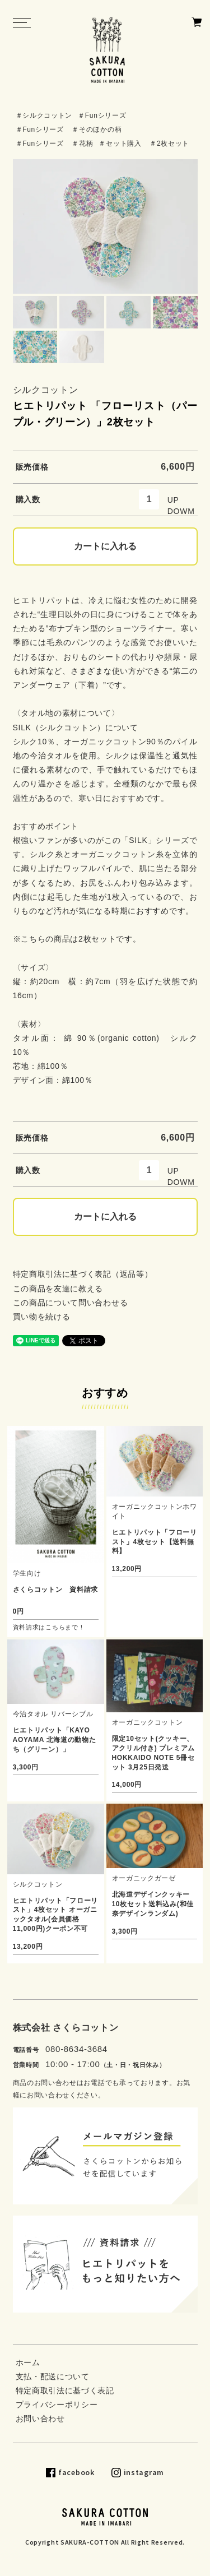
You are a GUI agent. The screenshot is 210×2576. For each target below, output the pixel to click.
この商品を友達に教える (58, 1288)
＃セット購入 (120, 143)
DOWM (181, 511)
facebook (76, 2472)
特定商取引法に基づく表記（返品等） (83, 1274)
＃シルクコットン (44, 115)
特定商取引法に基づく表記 (65, 2390)
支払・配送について (53, 2376)
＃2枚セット (169, 143)
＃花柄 (82, 143)
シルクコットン (45, 390)
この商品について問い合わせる (70, 1302)
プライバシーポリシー (57, 2404)
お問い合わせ (40, 2418)
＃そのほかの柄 (97, 129)
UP (173, 499)
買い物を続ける (42, 1316)
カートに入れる (105, 546)
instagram (144, 2472)
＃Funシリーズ (102, 115)
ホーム (28, 2362)
